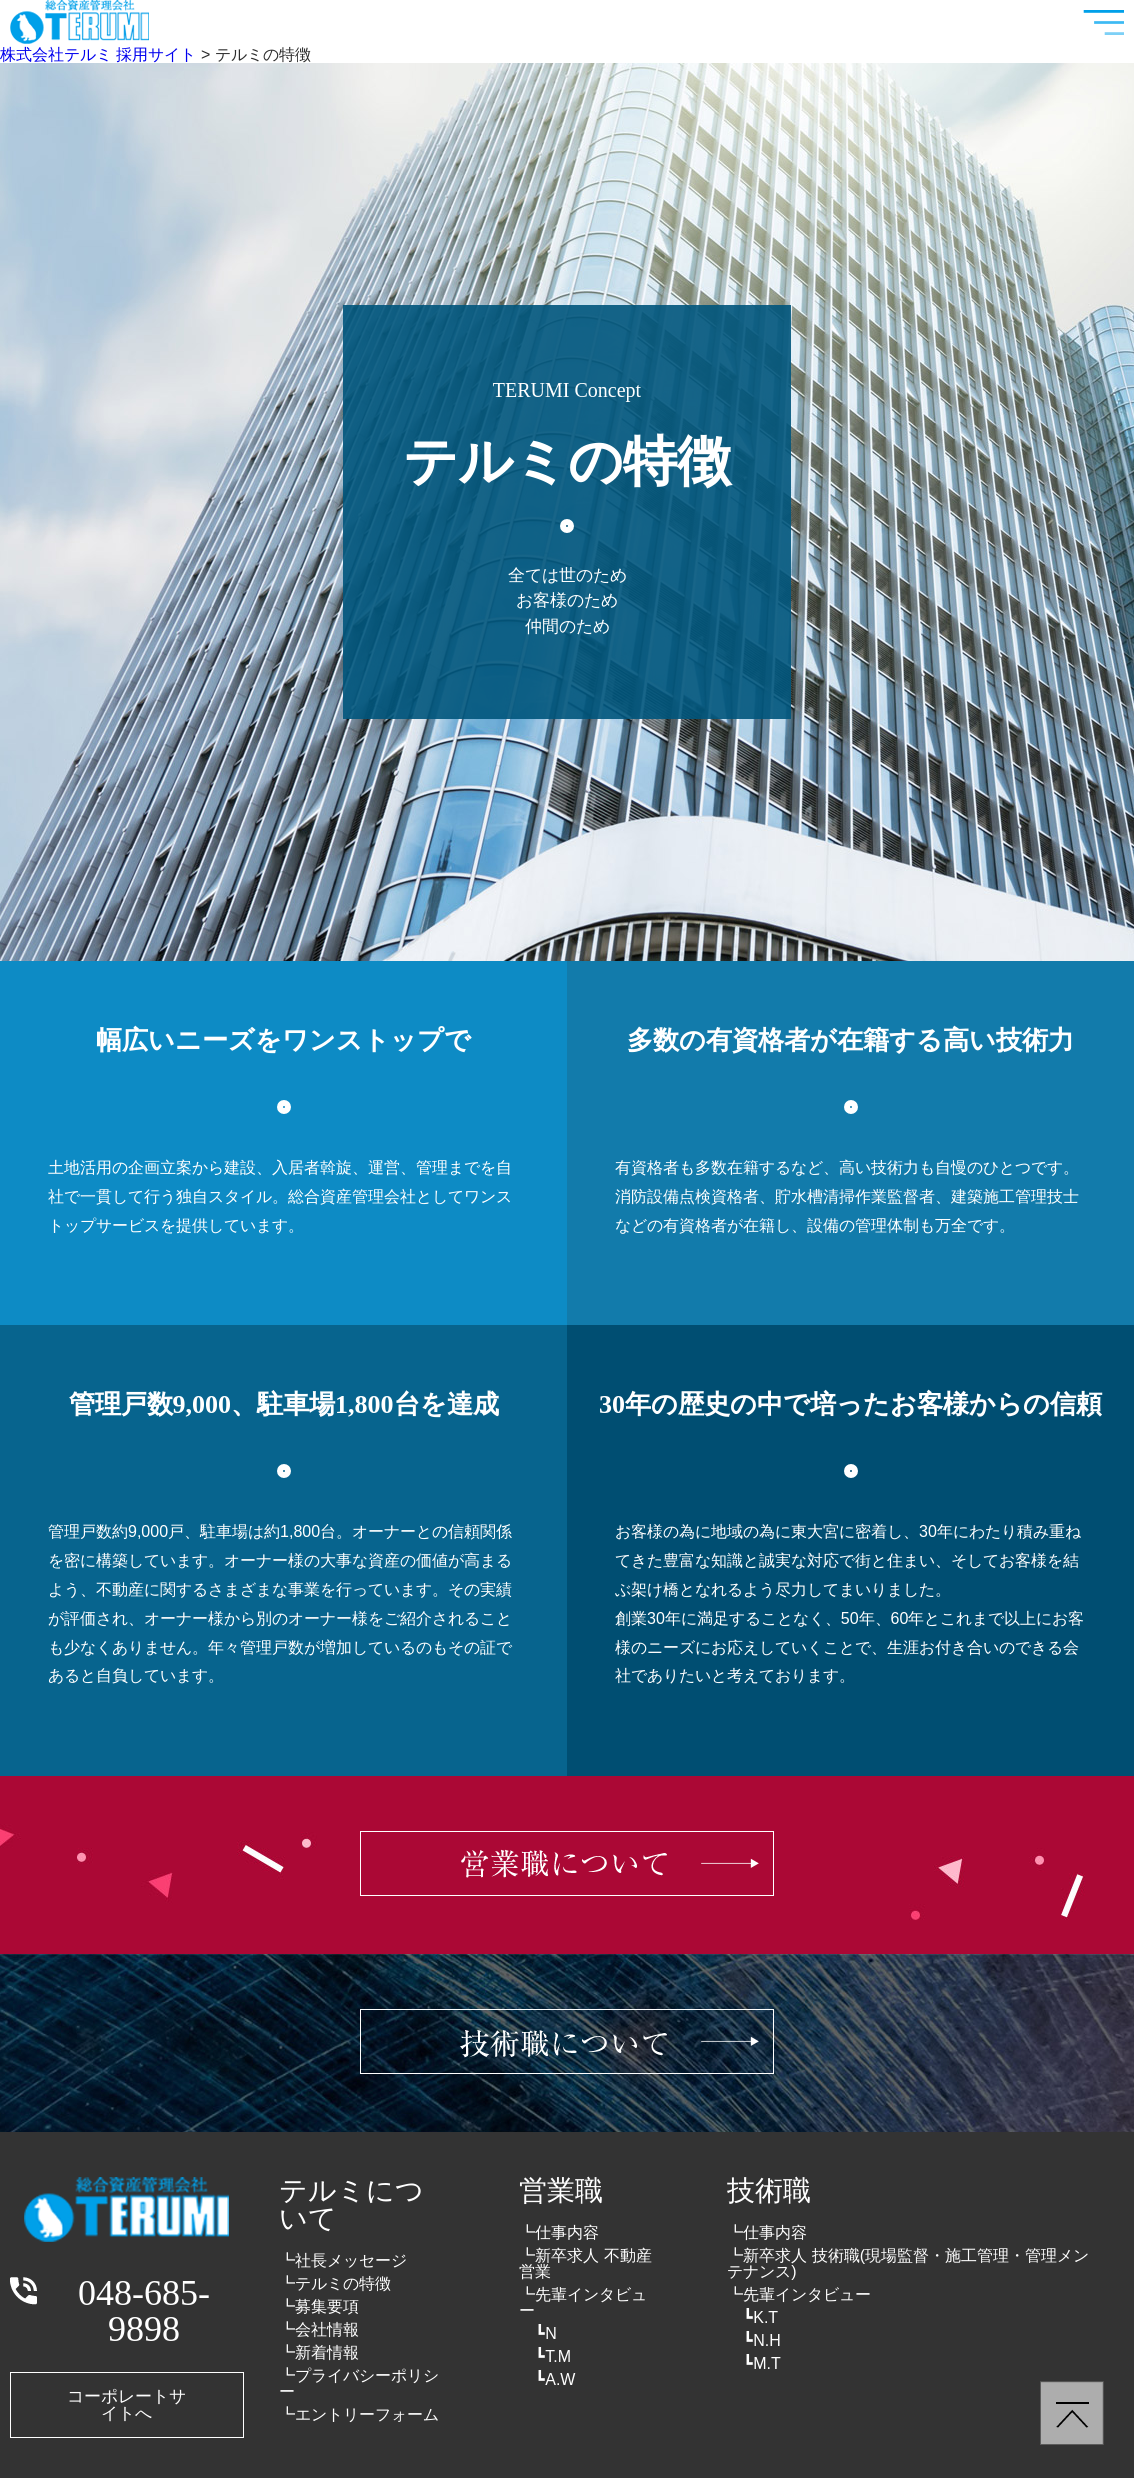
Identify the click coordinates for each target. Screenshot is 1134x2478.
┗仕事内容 (559, 2232)
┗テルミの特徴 (335, 2283)
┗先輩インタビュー (583, 2302)
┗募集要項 (319, 2306)
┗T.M (553, 2356)
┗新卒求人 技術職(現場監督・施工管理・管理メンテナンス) (908, 2263)
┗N (546, 2333)
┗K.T (760, 2317)
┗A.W (555, 2379)
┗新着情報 (319, 2352)
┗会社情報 (319, 2329)
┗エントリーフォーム (359, 2414)
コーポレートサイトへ (126, 2405)
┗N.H (762, 2340)
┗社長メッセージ (343, 2260)
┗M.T (762, 2363)
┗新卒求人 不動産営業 (585, 2263)
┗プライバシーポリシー (359, 2383)
